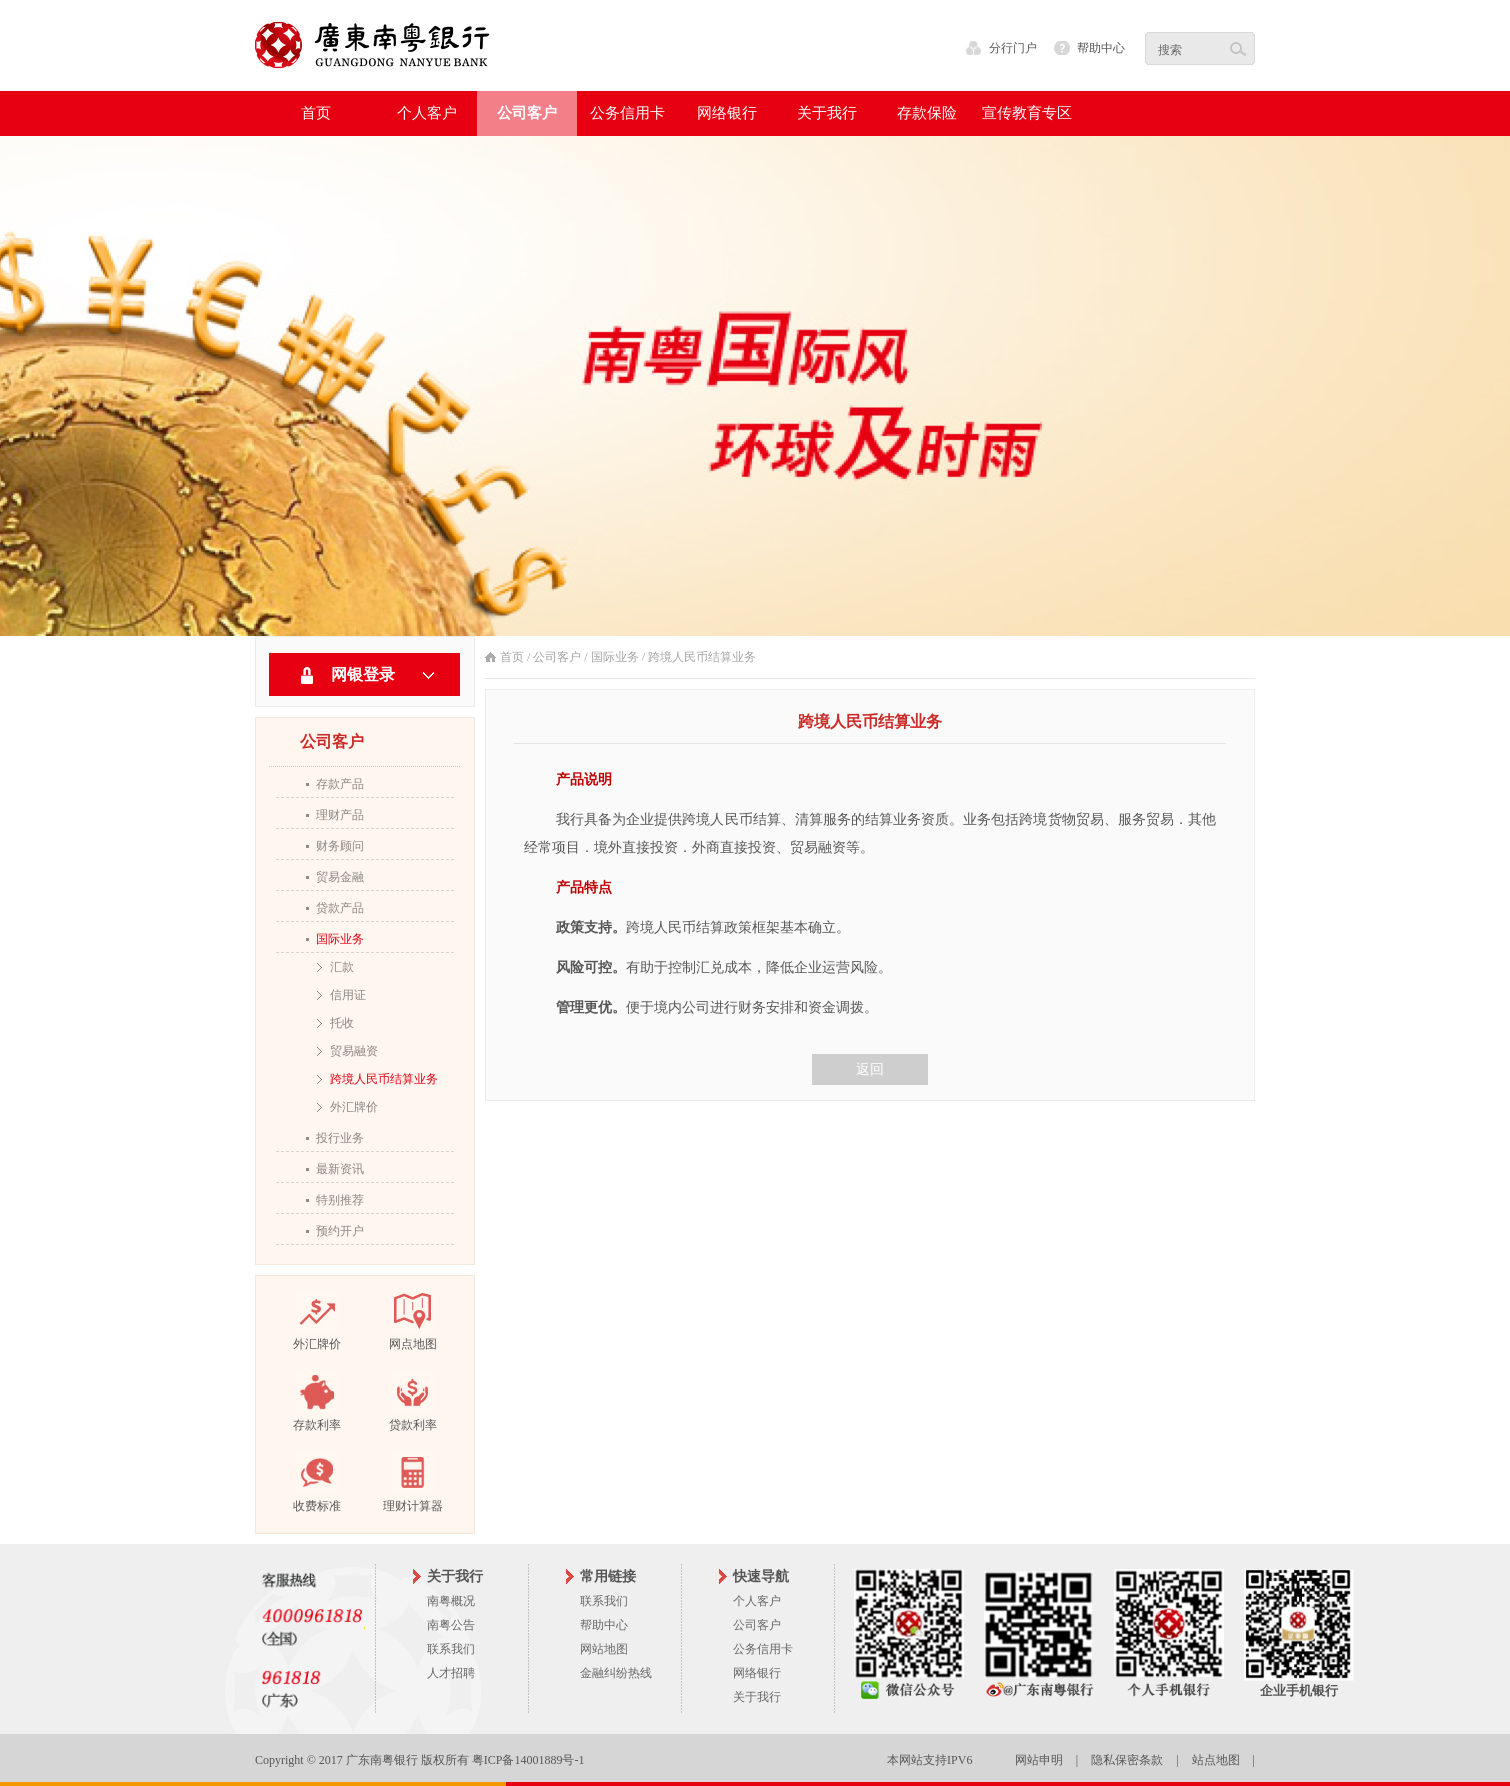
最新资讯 (340, 1169)
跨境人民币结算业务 (384, 1079)
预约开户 (340, 1231)
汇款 (342, 967)
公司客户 (557, 657)
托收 (342, 1023)
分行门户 (1013, 48)
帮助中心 (1101, 48)
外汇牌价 (354, 1107)
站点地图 (1216, 1760)
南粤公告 (451, 1625)
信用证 (348, 995)
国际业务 (340, 939)
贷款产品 (340, 908)
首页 (316, 113)
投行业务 (340, 1138)
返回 (870, 1069)
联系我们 (451, 1649)
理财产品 (340, 815)
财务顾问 (340, 846)
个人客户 (757, 1601)
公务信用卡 (763, 1649)
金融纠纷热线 (616, 1673)
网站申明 (1039, 1760)
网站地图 (604, 1649)
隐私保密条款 (1127, 1760)
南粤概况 (451, 1601)
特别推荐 (340, 1200)
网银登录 (363, 674)
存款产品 (340, 784)
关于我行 (757, 1697)
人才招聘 (451, 1673)
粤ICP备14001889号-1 (528, 1760)
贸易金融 (340, 877)
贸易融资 (354, 1051)
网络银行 (757, 1673)
